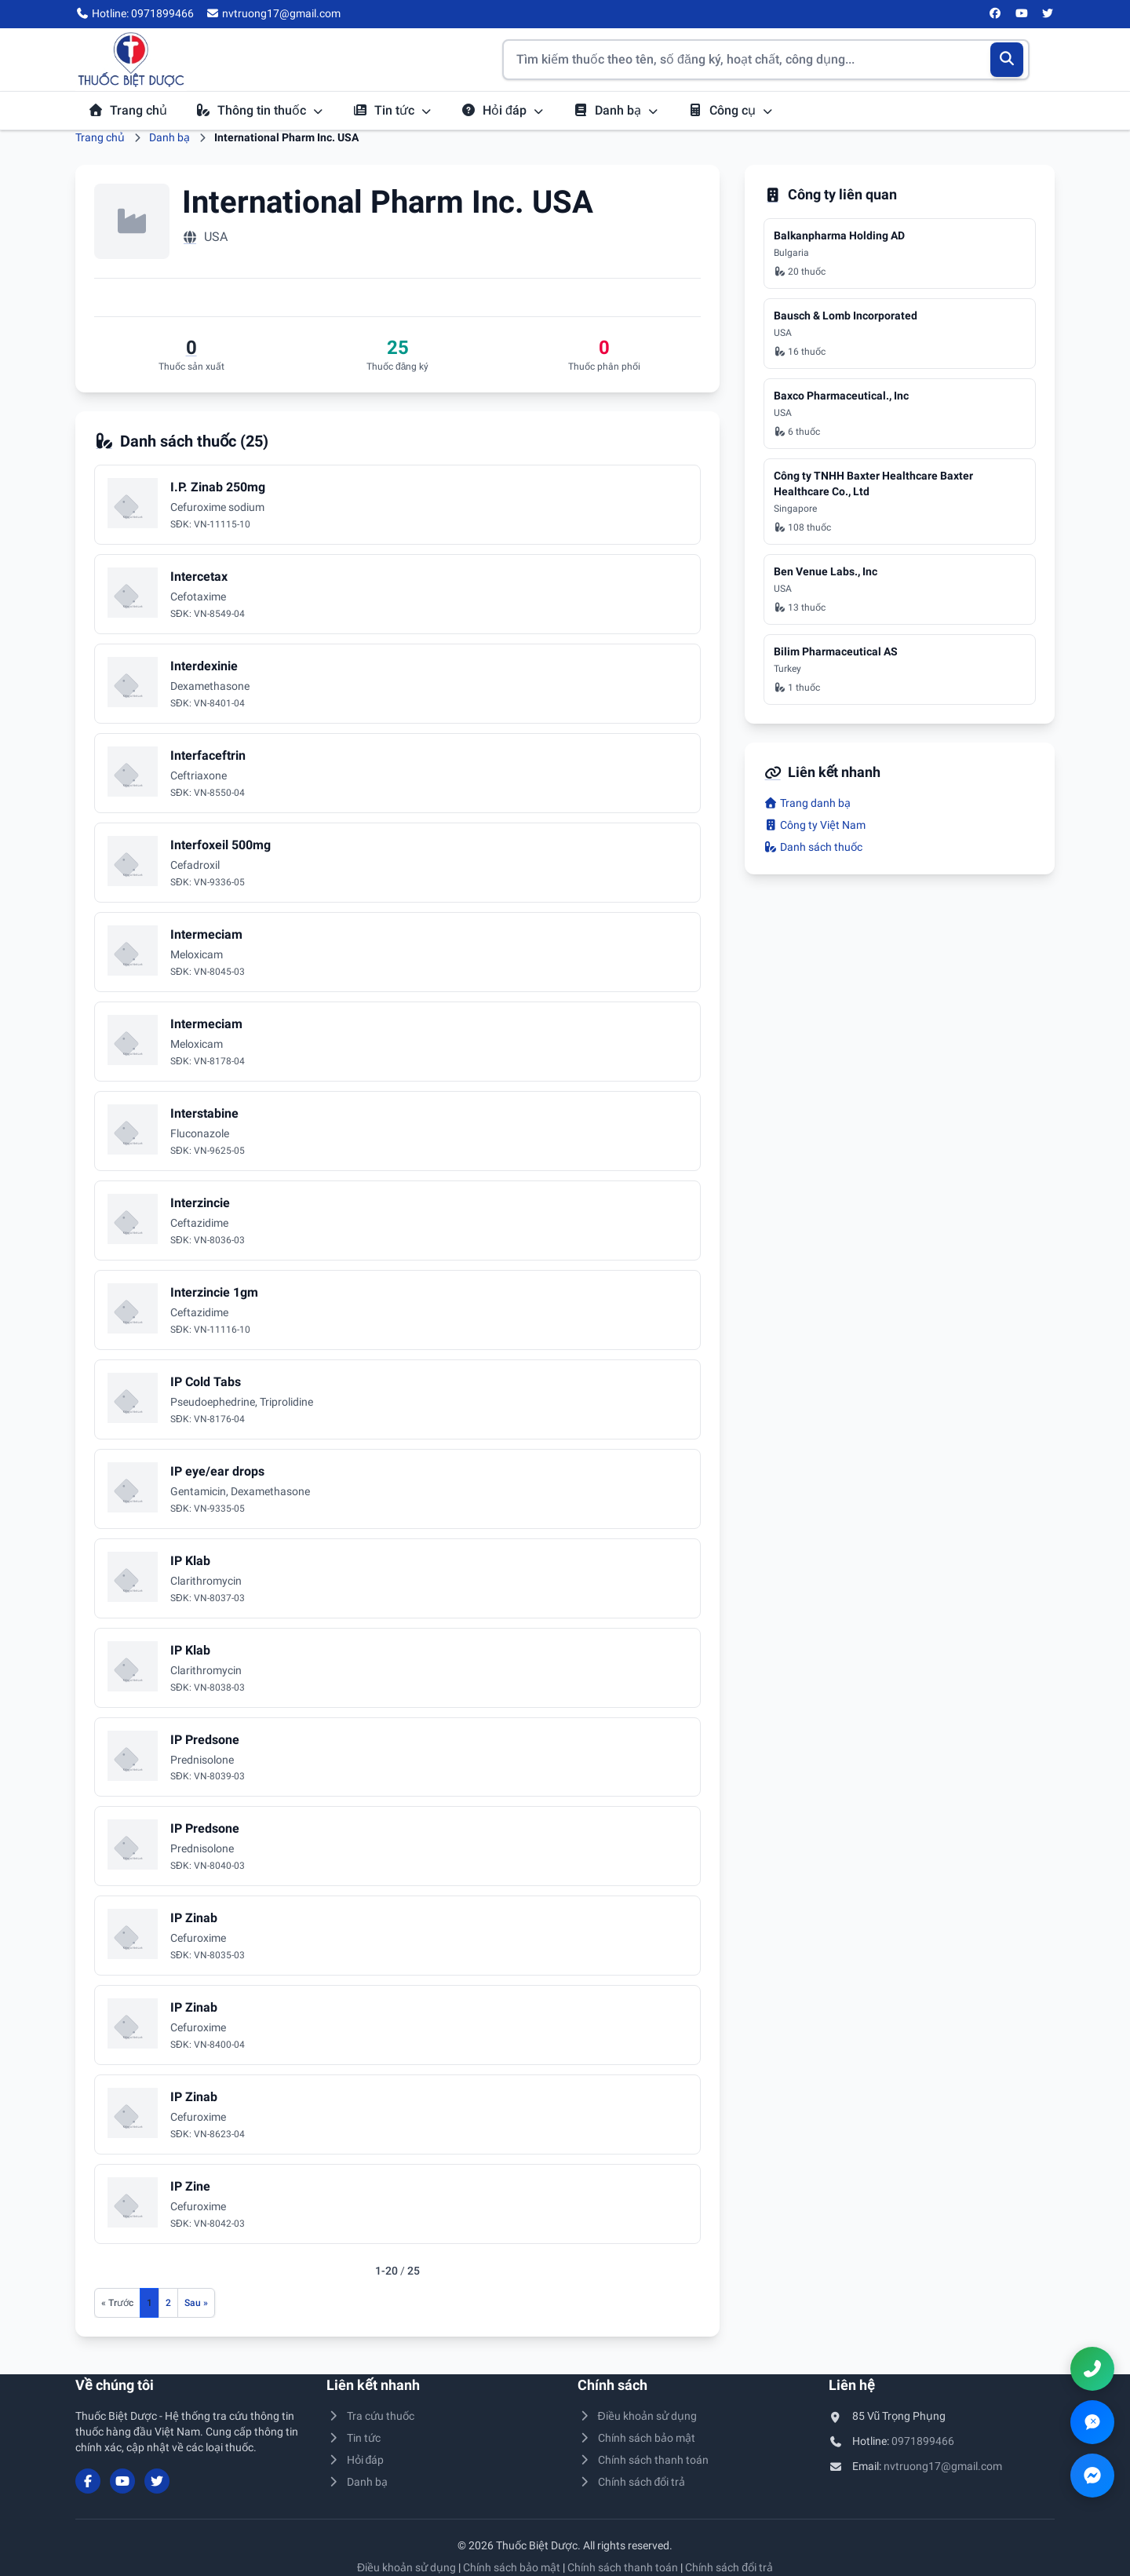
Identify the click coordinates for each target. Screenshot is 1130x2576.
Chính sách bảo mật (636, 2438)
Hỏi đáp (503, 110)
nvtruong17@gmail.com (943, 2466)
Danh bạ (616, 110)
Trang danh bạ (807, 803)
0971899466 (922, 2441)
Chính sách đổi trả (631, 2482)
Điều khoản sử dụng (637, 2416)
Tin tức (392, 110)
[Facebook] (996, 14)
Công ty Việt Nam (815, 825)
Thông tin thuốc (259, 110)
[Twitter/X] (1048, 14)
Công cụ (730, 110)
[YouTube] (1022, 14)
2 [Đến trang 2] (168, 2302)
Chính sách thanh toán (643, 2460)
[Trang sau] (196, 2303)
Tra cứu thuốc (370, 2416)
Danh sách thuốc (813, 847)
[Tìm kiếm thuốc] (766, 59)
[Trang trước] (117, 2303)
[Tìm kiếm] (1007, 59)
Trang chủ (127, 110)
